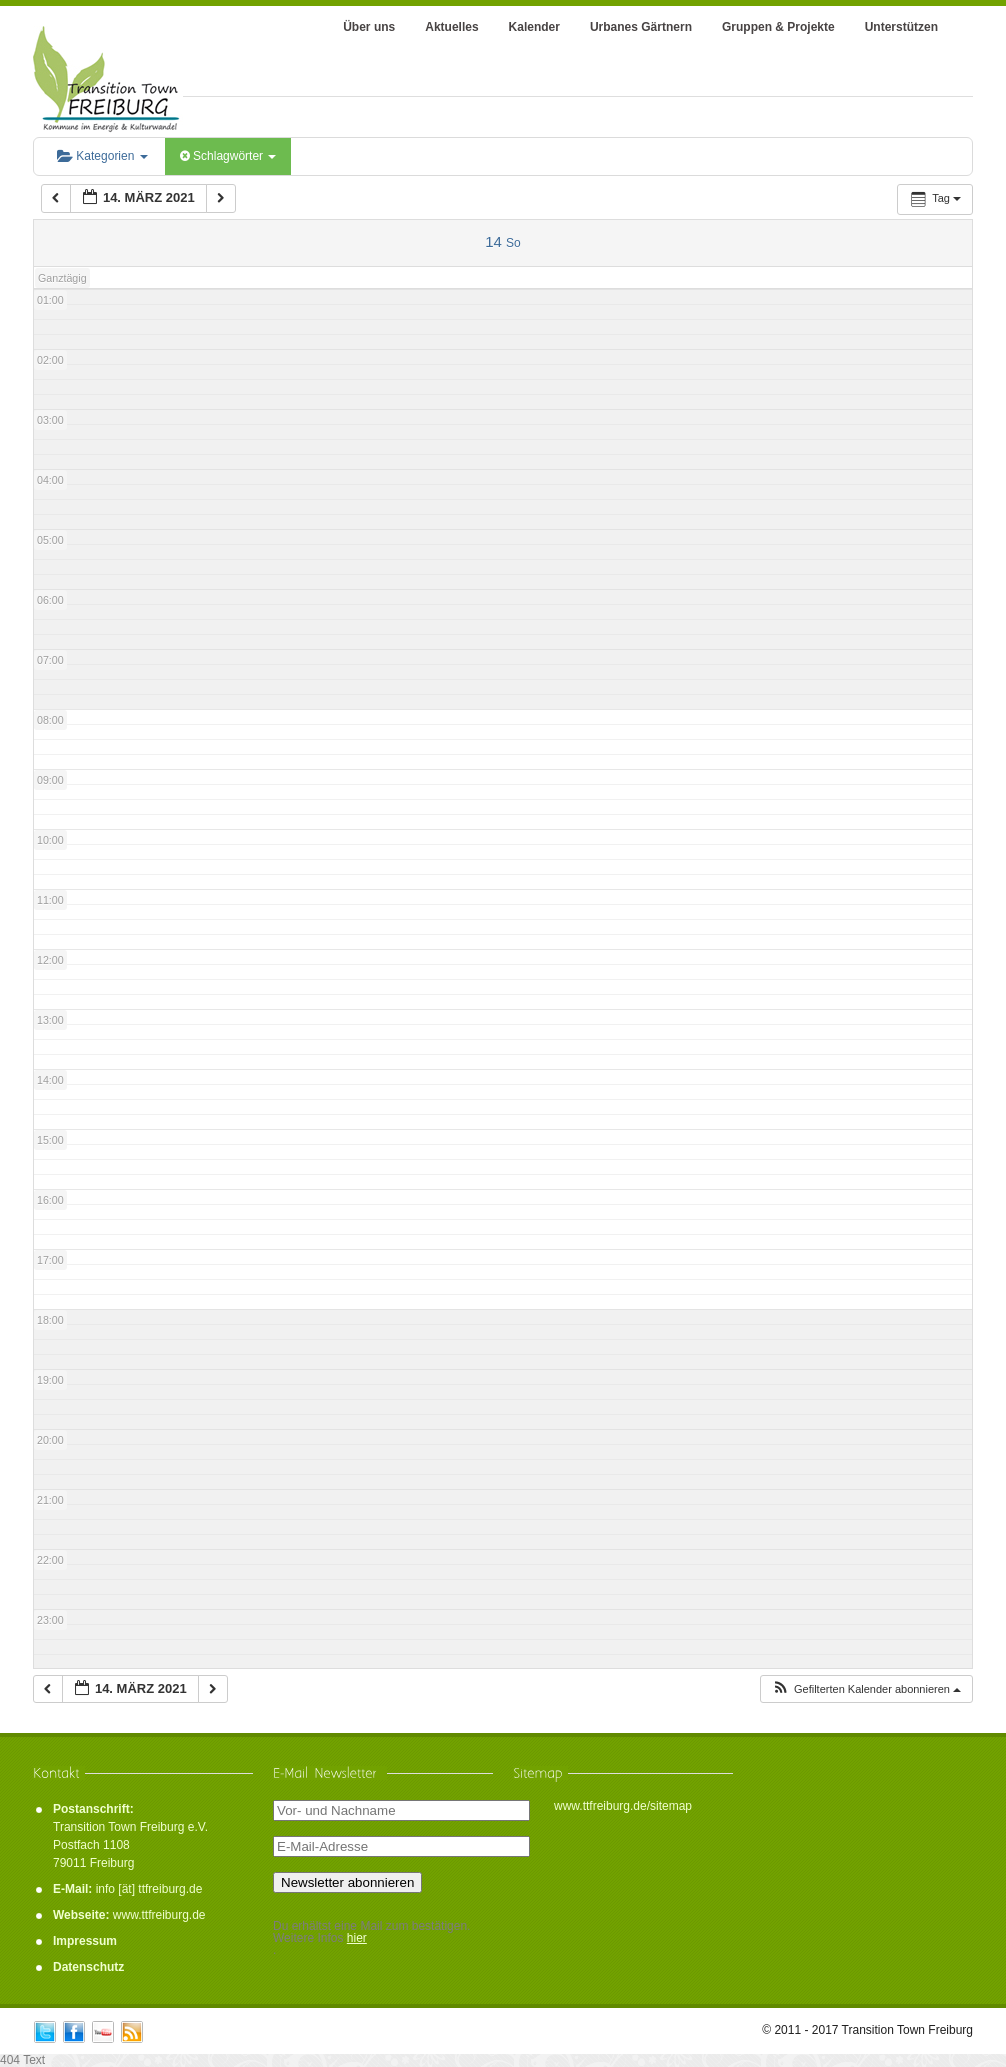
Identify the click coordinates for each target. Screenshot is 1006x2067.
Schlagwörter (228, 156)
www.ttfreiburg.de (159, 1915)
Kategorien (102, 156)
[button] (866, 1689)
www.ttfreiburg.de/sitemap (623, 1806)
